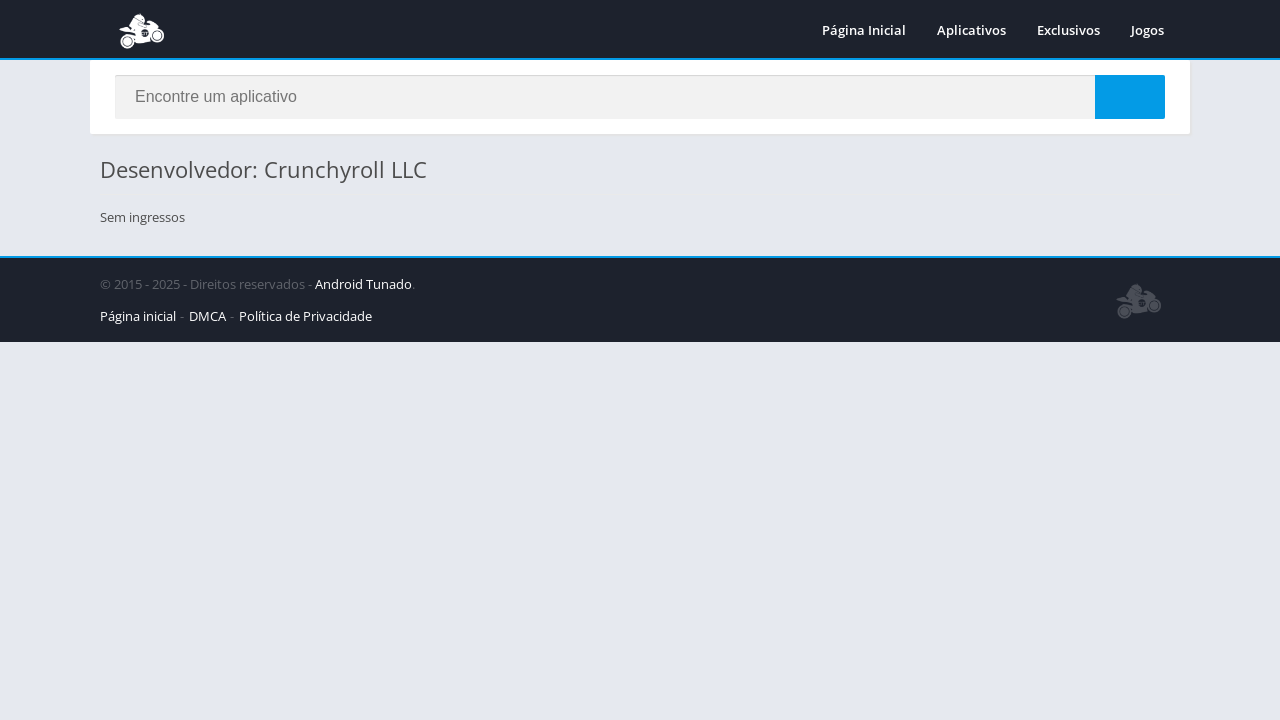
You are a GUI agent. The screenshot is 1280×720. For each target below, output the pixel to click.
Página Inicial (864, 30)
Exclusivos (1068, 30)
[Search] (640, 97)
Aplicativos (971, 30)
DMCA (207, 316)
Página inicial (138, 316)
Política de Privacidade (305, 316)
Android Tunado (363, 284)
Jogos (1147, 30)
